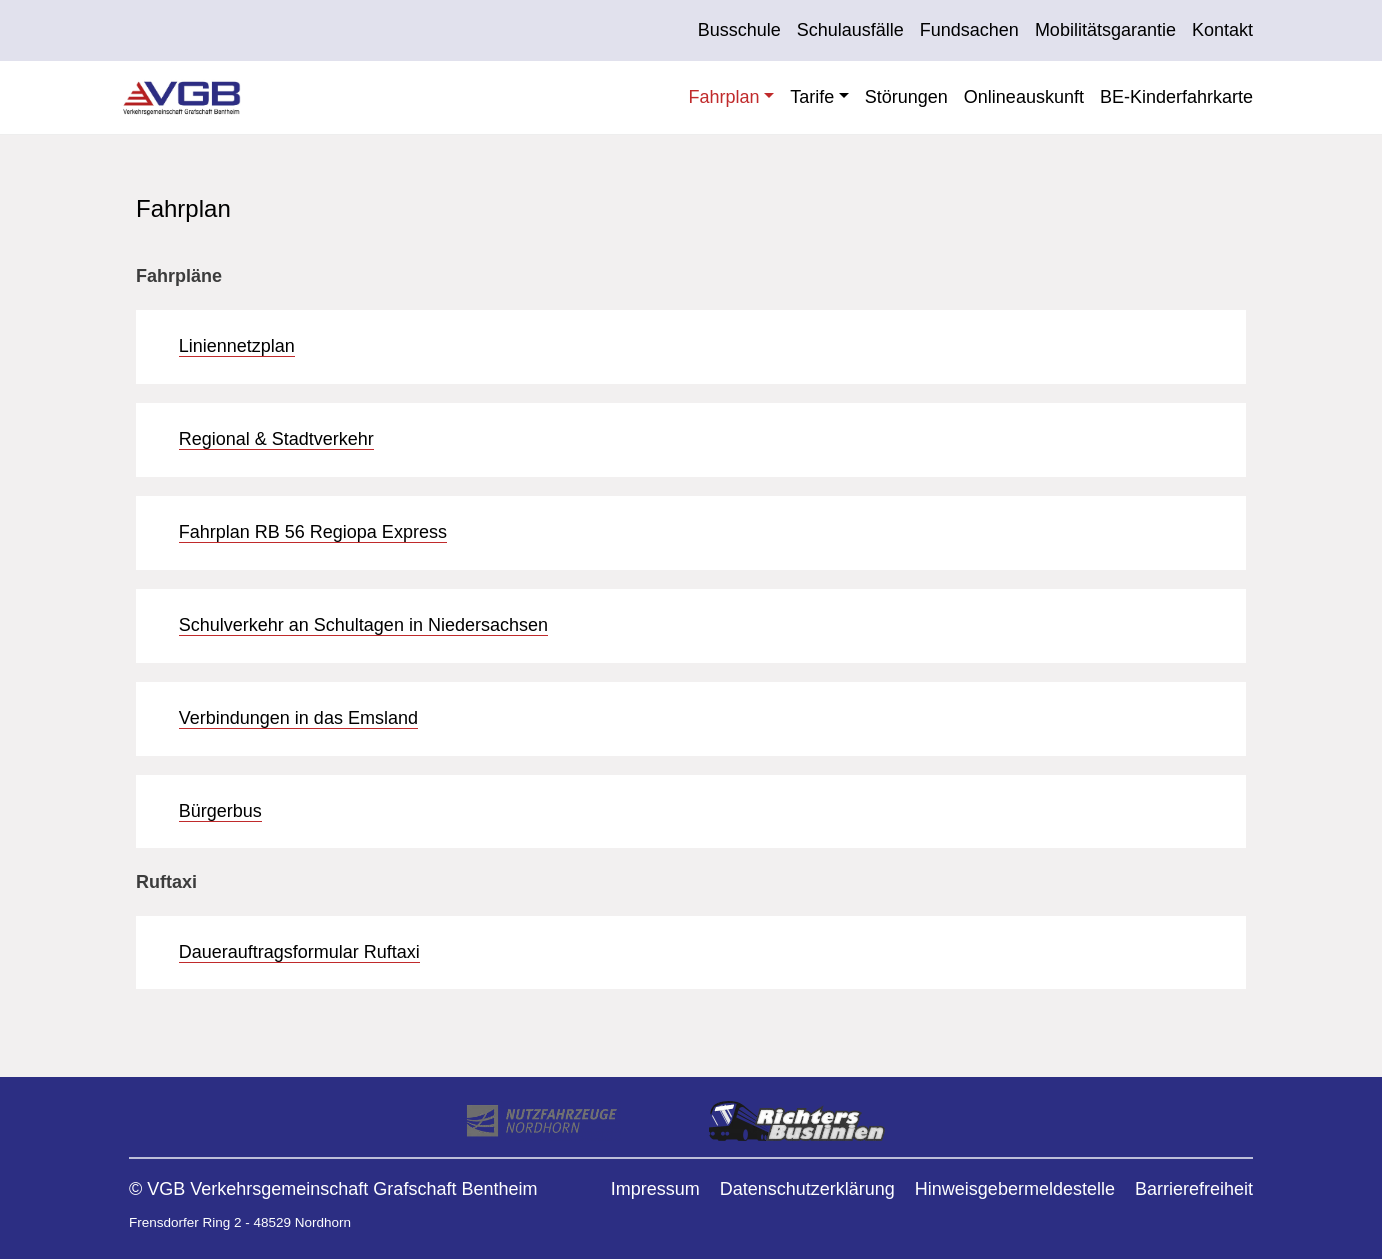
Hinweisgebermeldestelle (1015, 1189)
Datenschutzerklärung (807, 1189)
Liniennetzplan (237, 346)
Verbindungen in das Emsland (298, 718)
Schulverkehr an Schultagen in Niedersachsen (363, 625)
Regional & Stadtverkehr (276, 439)
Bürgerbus (220, 811)
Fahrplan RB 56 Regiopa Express (313, 532)
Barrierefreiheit (1194, 1189)
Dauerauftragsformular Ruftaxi (299, 952)
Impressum (655, 1189)
